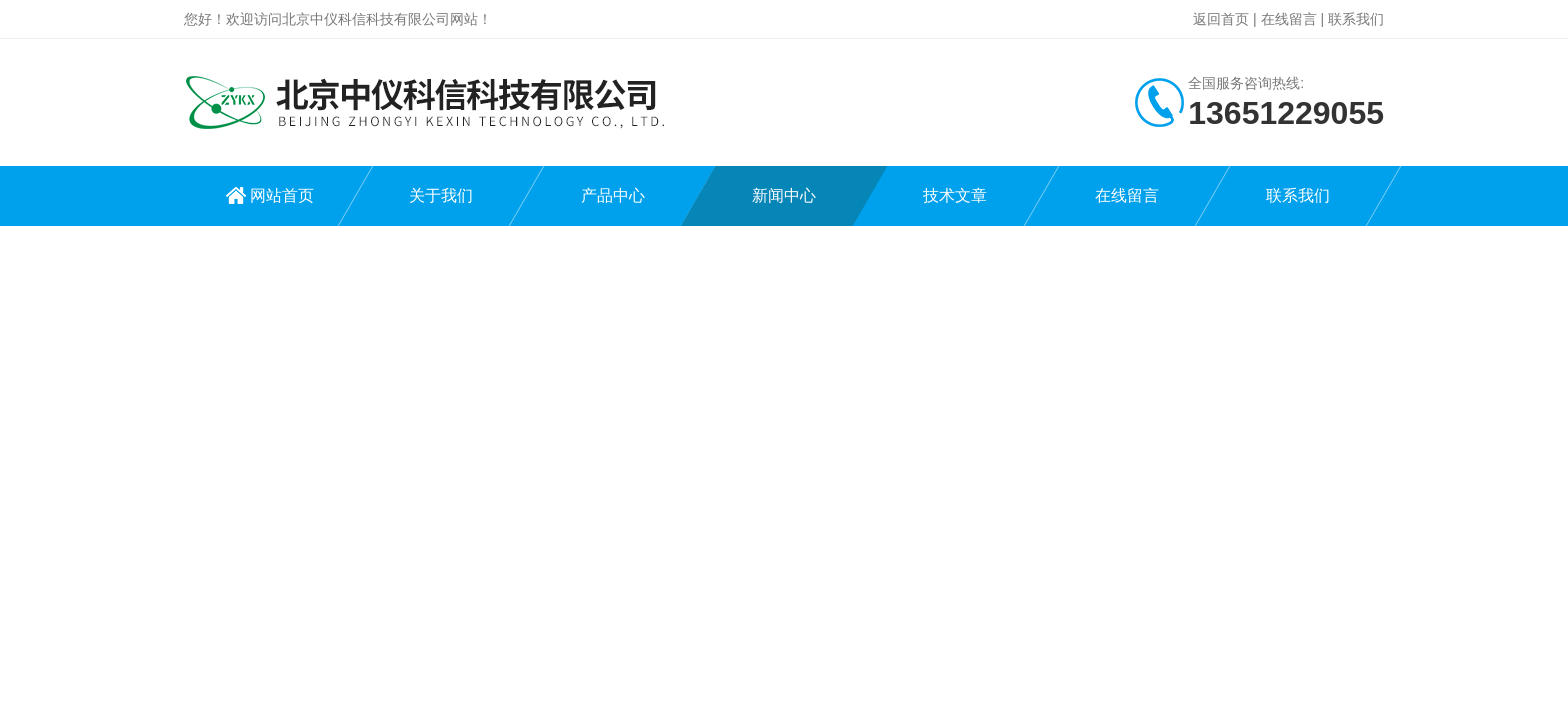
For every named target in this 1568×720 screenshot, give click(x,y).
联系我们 (1356, 19)
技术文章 (955, 195)
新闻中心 (784, 195)
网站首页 (282, 195)
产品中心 (613, 195)
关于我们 (441, 195)
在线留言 (1289, 19)
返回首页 (1221, 19)
